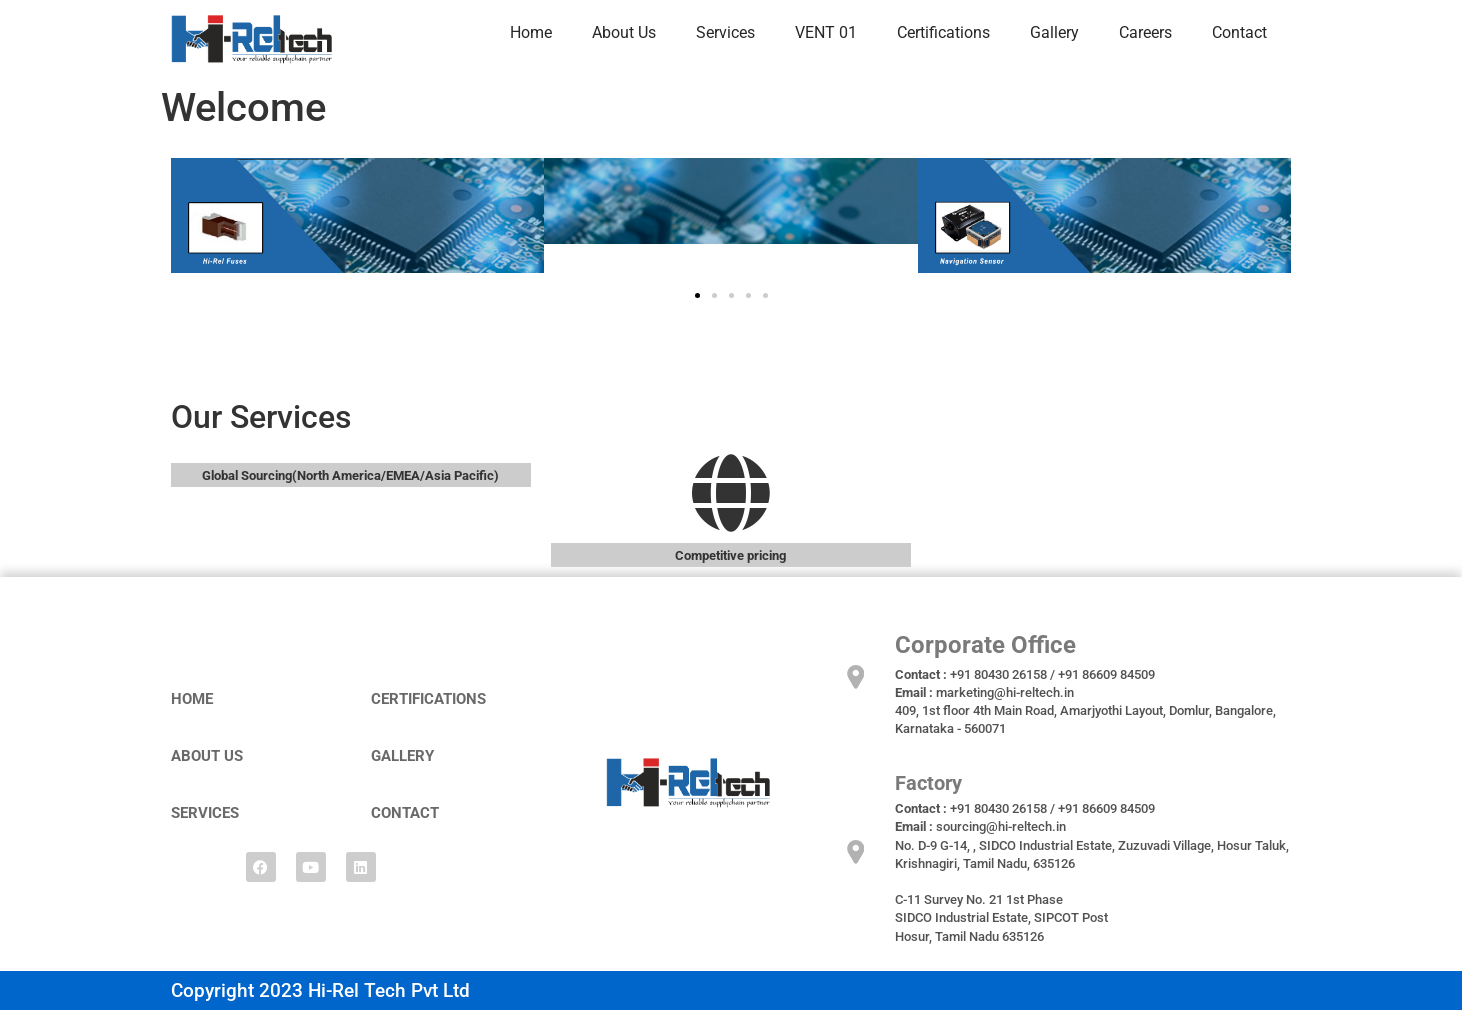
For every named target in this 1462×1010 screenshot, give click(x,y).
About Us (624, 32)
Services (725, 32)
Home (531, 32)
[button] (697, 295)
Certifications (943, 32)
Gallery (1054, 32)
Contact (1239, 32)
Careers (1145, 32)
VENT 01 (826, 32)
